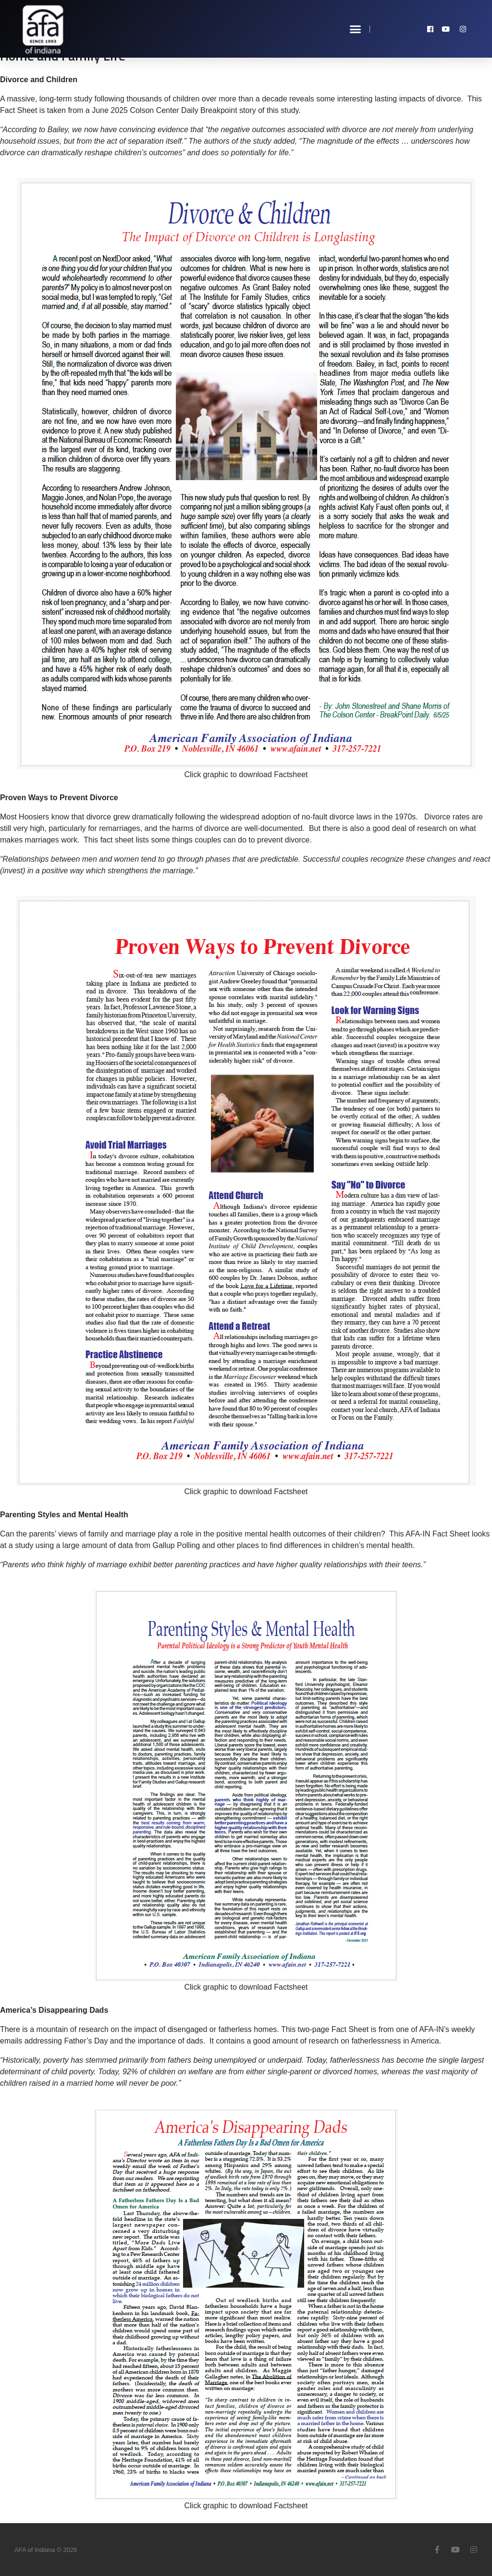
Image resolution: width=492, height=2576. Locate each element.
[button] (355, 29)
